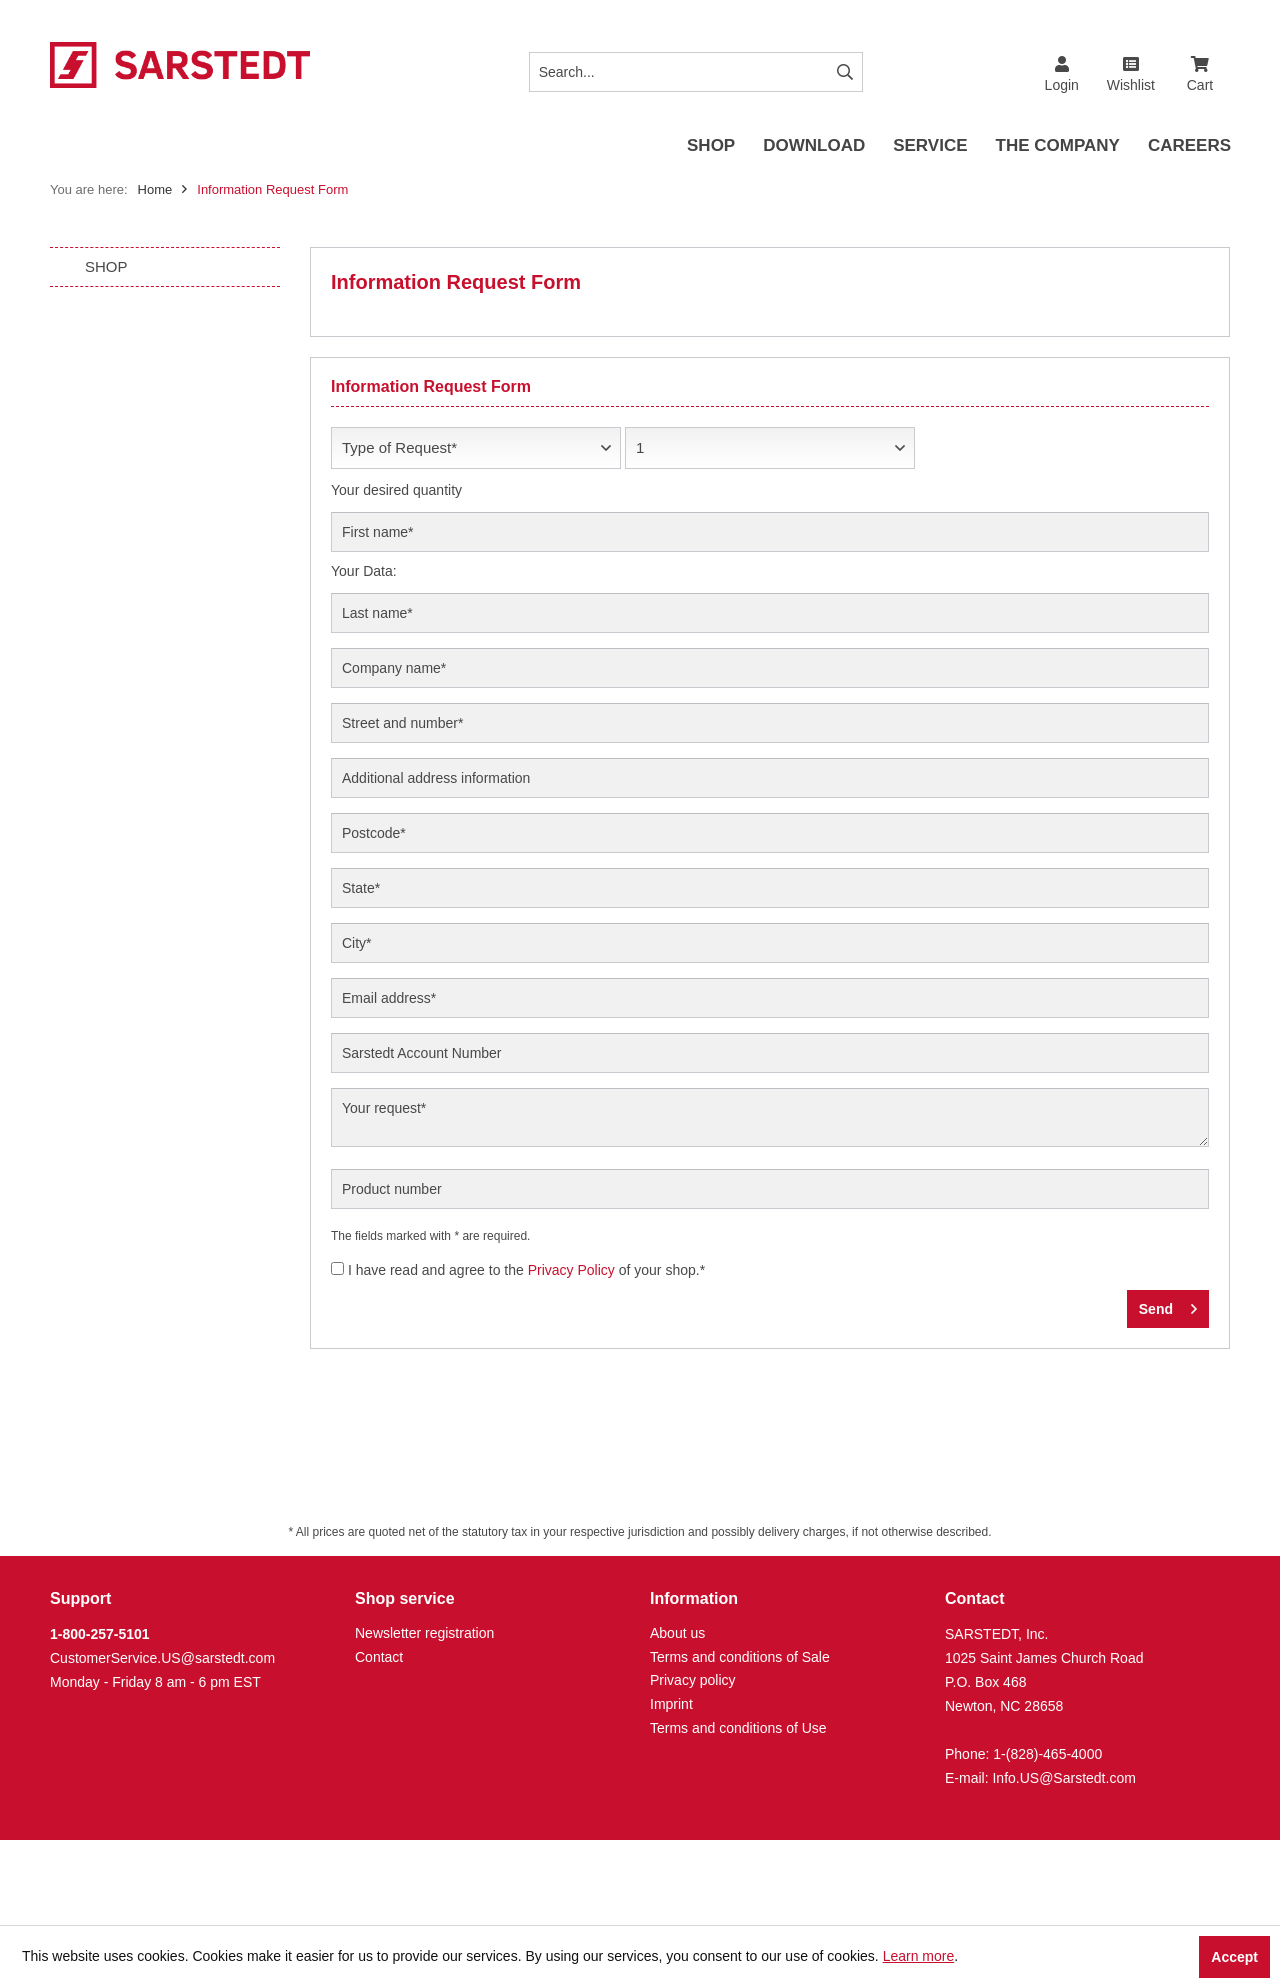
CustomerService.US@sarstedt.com (162, 1658)
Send (1168, 1305)
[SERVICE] (930, 146)
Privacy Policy (571, 1270)
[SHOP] (711, 146)
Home (155, 189)
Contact (379, 1657)
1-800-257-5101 (100, 1634)
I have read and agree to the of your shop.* (526, 1270)
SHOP (106, 266)
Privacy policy (693, 1680)
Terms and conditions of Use (738, 1728)
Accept (1234, 1957)
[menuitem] (1200, 66)
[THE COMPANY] (1058, 146)
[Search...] (696, 72)
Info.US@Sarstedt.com (1063, 1778)
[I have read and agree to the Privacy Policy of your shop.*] (337, 1268)
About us (677, 1633)
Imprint (671, 1704)
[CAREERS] (1189, 146)
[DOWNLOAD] (814, 146)
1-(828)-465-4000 (1047, 1754)
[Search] (845, 72)
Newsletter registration (424, 1633)
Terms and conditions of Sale (740, 1657)
